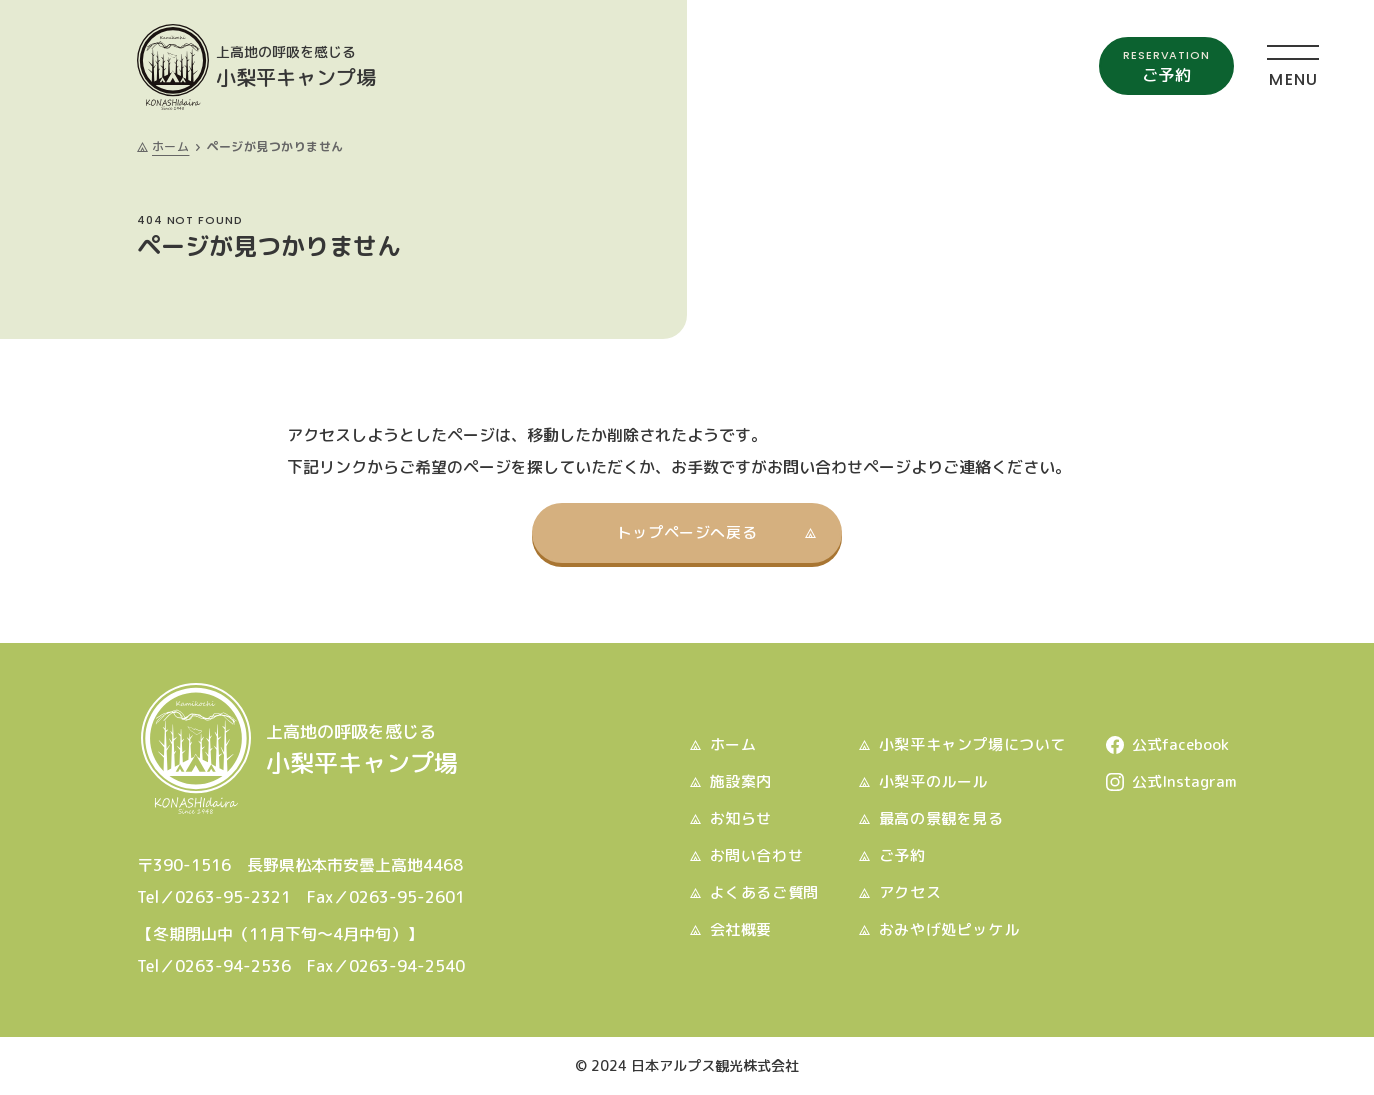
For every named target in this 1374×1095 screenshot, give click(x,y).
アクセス (910, 892)
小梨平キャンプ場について (972, 744)
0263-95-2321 (233, 897)
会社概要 (741, 929)
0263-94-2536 (233, 966)
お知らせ (741, 818)
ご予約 (902, 855)
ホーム (170, 146)
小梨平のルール (933, 781)
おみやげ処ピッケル (949, 929)
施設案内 (741, 781)
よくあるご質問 (764, 892)
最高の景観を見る (941, 818)
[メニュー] (1293, 65)
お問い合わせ (757, 855)
